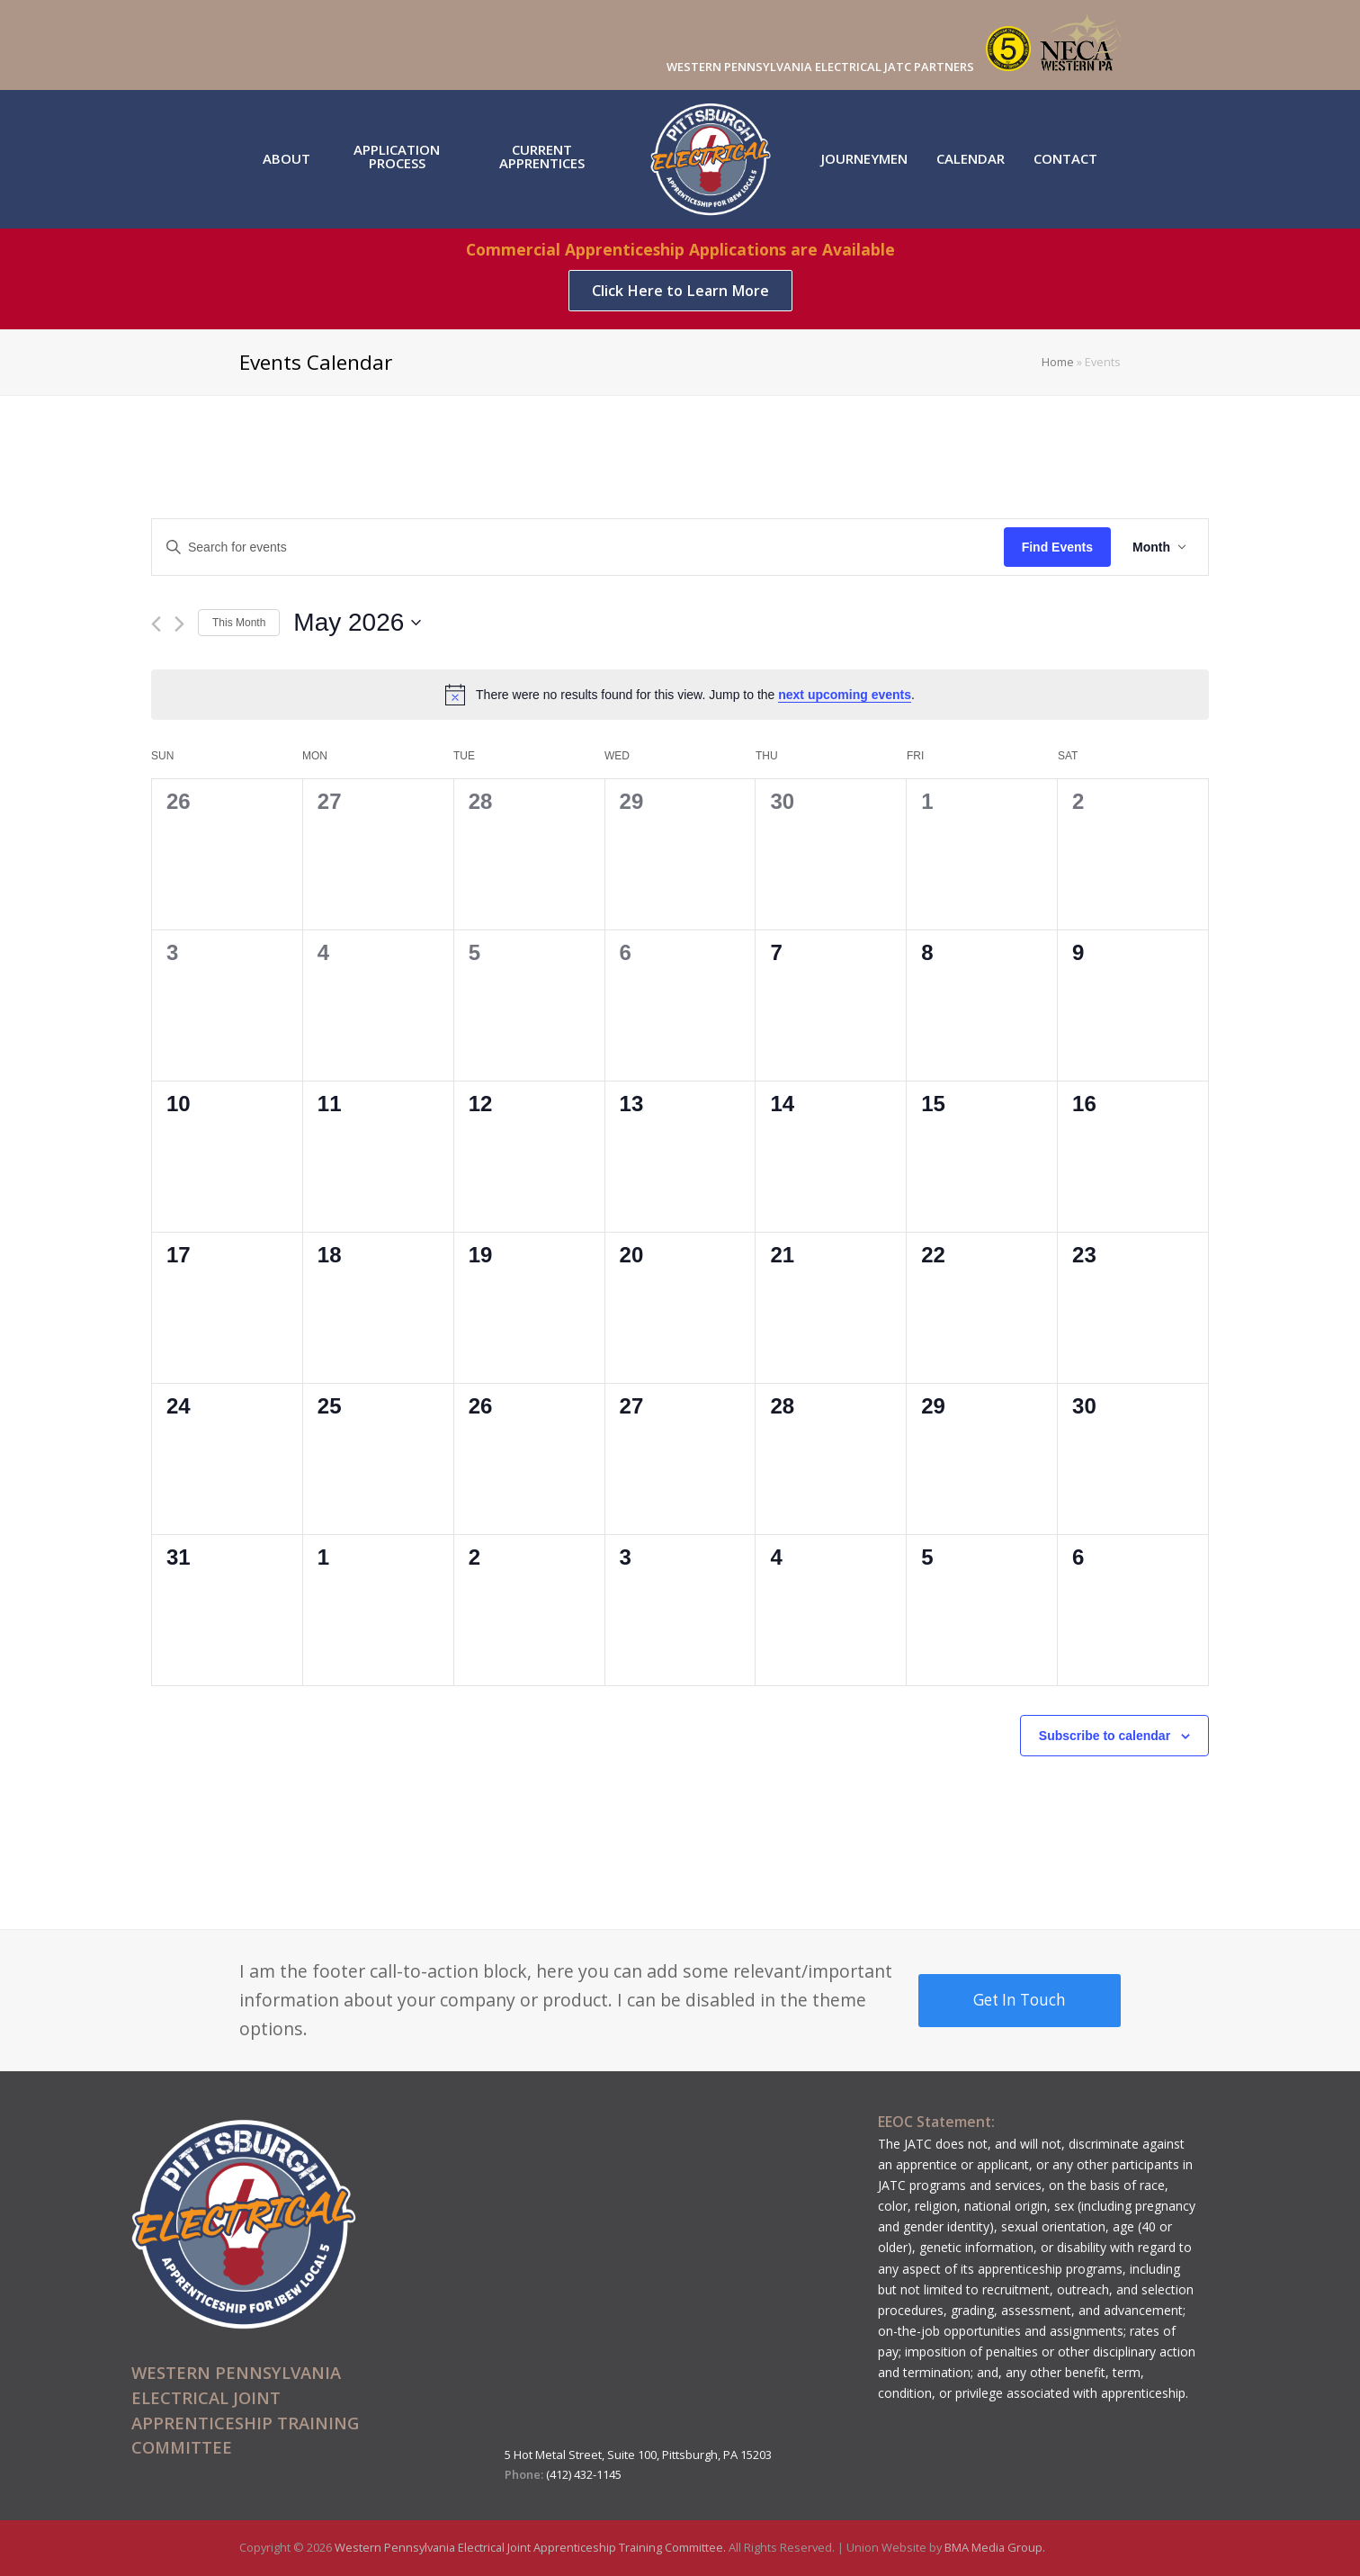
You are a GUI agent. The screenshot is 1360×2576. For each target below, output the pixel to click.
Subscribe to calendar (1104, 1735)
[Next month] (179, 624)
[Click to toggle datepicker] (357, 623)
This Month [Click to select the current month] (238, 622)
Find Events (1057, 547)
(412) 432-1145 (584, 2474)
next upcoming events (844, 694)
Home (1058, 362)
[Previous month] (156, 624)
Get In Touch (1019, 1999)
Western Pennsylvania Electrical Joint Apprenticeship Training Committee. (532, 2547)
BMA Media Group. (994, 2547)
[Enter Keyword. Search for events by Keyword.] (578, 547)
